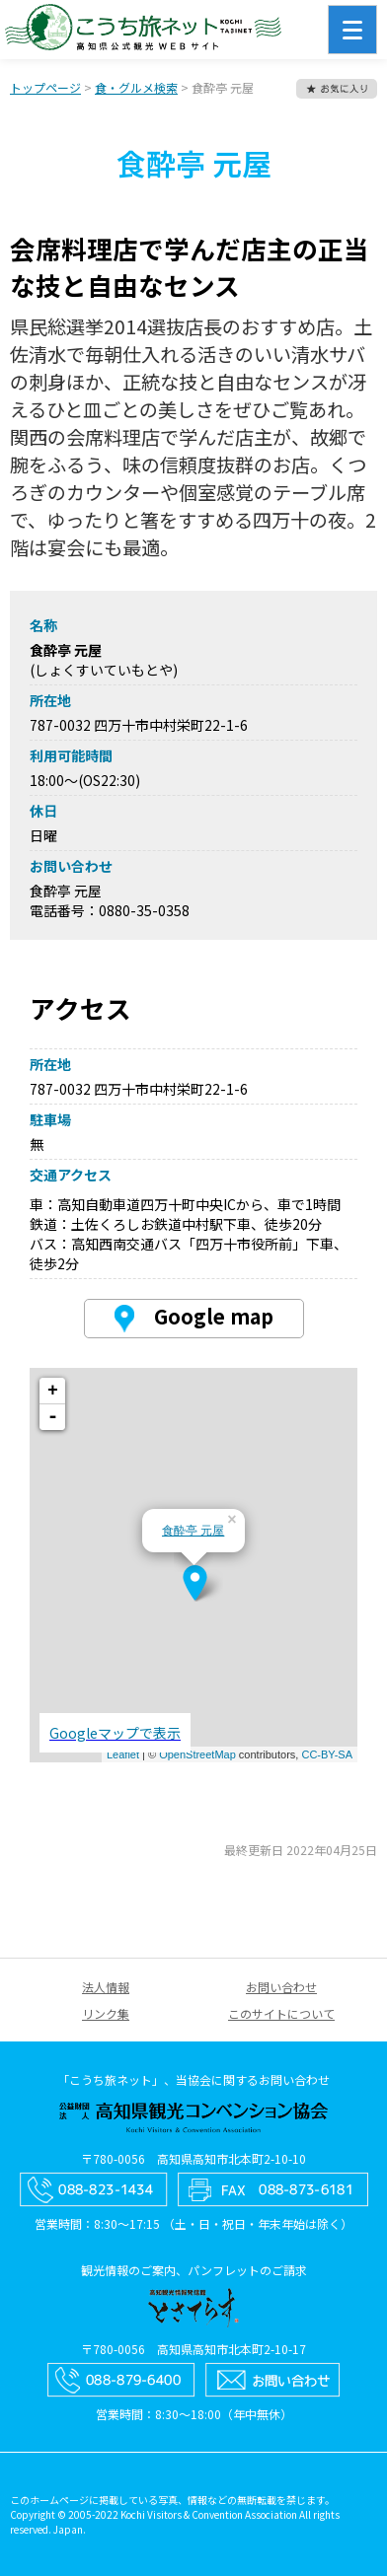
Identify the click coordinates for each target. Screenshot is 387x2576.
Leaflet (123, 1754)
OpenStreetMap (197, 1754)
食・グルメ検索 (136, 87)
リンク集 (105, 2013)
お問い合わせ (281, 1986)
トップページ (45, 87)
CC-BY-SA (326, 1754)
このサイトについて (281, 2013)
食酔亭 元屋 (193, 1531)
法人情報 (105, 1986)
